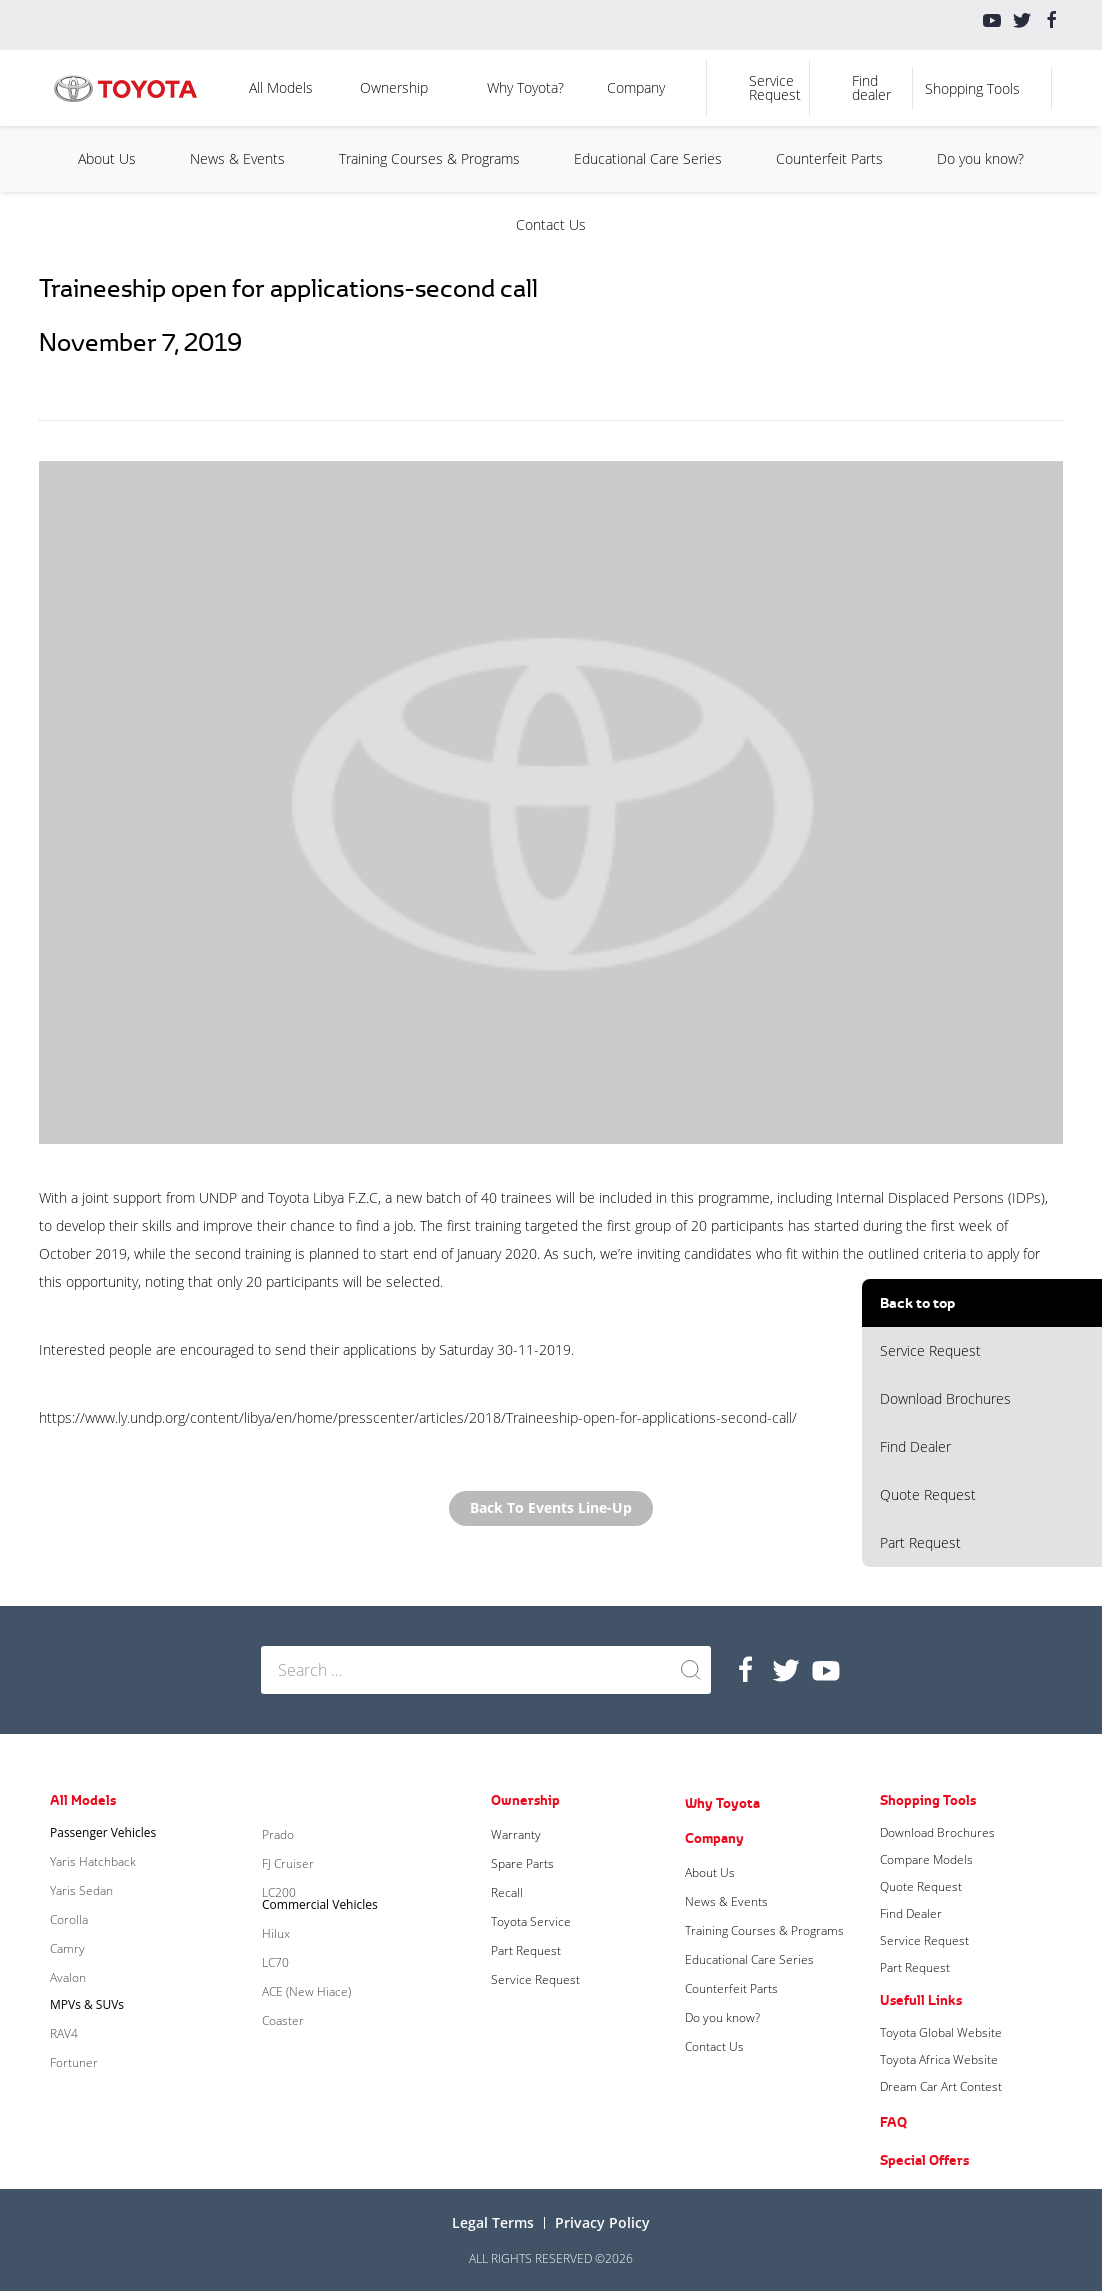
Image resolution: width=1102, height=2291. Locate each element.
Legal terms (493, 2222)
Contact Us (551, 224)
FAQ (893, 2122)
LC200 (279, 1892)
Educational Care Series (648, 158)
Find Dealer (915, 1446)
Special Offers (924, 2160)
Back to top (917, 1302)
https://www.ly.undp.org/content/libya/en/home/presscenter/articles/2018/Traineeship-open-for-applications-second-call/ (418, 1417)
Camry (67, 1948)
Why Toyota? (525, 87)
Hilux (276, 1933)
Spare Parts (522, 1863)
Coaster (283, 2020)
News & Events (237, 158)
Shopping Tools (972, 88)
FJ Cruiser (288, 1863)
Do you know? (980, 158)
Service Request (775, 87)
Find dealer (871, 87)
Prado (278, 1834)
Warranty (516, 1834)
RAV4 (64, 2033)
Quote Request (928, 1494)
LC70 (275, 1962)
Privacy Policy (602, 2222)
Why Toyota (722, 1803)
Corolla (69, 1919)
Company (636, 87)
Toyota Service (531, 1921)
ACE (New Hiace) (306, 1991)
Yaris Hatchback (93, 1861)
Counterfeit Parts (829, 158)
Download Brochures (945, 1398)
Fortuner (74, 2062)
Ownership (394, 87)
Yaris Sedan (81, 1890)
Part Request (920, 1542)
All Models (281, 87)
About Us (107, 158)
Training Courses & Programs (429, 158)
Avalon (68, 1977)
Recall (507, 1892)
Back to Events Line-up (551, 1508)
